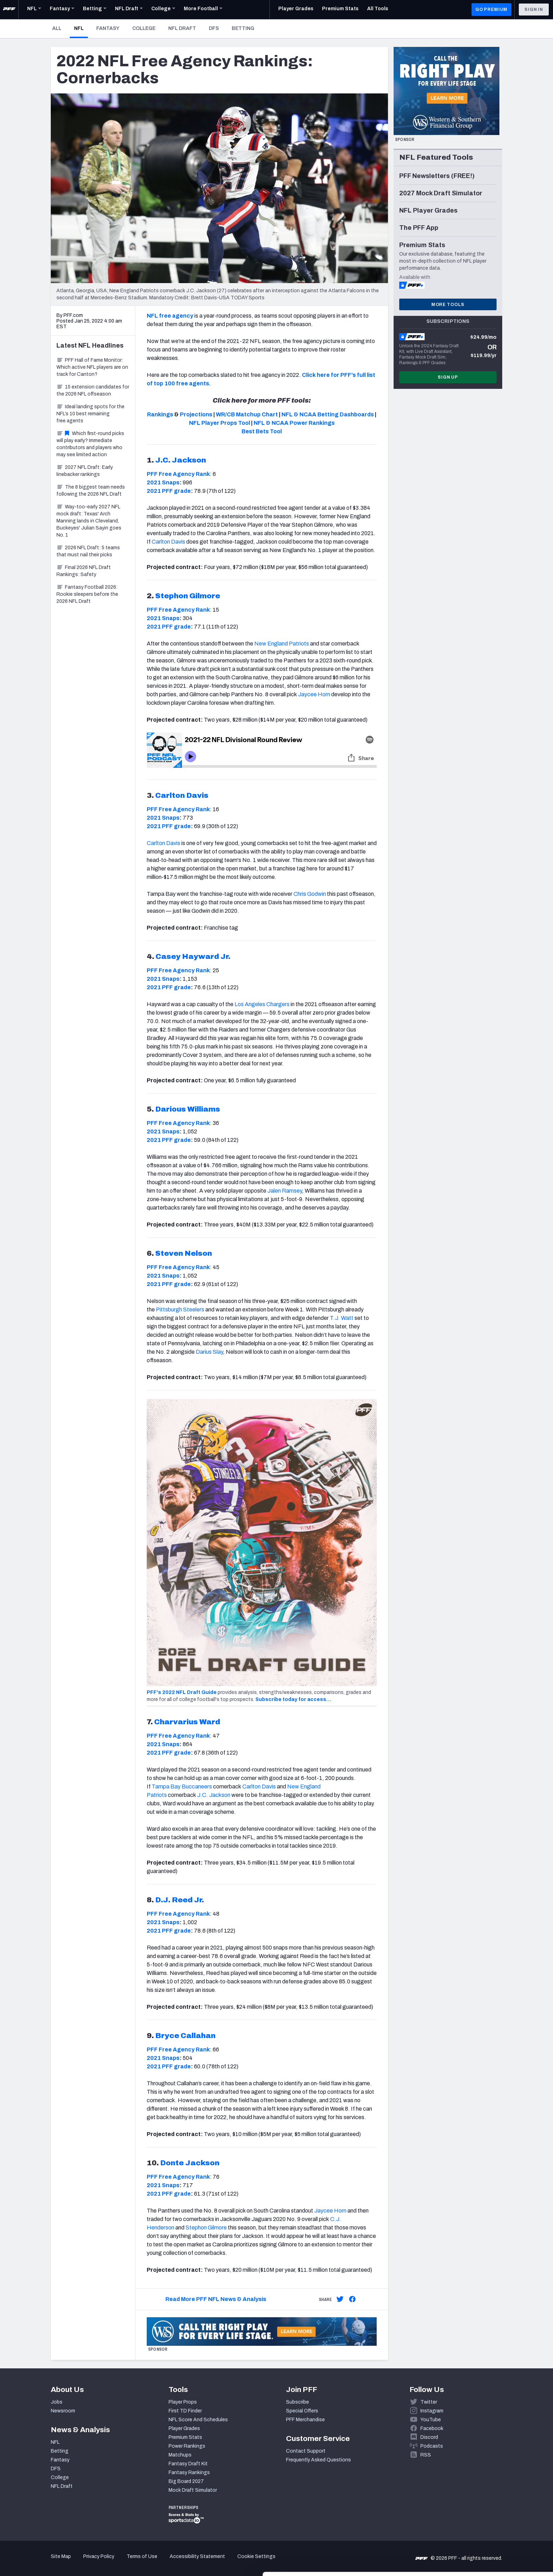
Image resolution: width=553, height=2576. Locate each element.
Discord (429, 2437)
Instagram (431, 2410)
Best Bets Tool (262, 431)
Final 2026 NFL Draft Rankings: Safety (83, 571)
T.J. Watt (341, 1318)
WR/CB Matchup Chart (247, 414)
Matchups (180, 2455)
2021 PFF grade (169, 491)
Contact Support (306, 2451)
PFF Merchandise (305, 2419)
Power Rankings (187, 2446)
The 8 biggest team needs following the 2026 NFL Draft (90, 490)
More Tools (447, 304)
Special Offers (302, 2410)
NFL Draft (182, 28)
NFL (81, 28)
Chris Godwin (309, 894)
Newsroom (63, 2410)
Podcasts (431, 2446)
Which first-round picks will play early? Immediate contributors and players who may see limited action (90, 444)
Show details (108, 2562)
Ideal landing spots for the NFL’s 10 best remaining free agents (90, 413)
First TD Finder (185, 2410)
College (144, 28)
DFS (214, 28)
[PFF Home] (9, 9)
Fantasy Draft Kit (188, 2463)
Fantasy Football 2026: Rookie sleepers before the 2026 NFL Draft (87, 594)
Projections (196, 414)
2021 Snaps (163, 482)
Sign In (533, 9)
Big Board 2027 (186, 2481)
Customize (494, 2535)
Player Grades (184, 2428)
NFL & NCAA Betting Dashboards (327, 414)
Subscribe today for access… (293, 1699)
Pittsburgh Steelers (180, 1310)
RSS (425, 2455)
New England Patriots (281, 644)
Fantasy (108, 28)
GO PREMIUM (491, 9)
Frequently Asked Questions (318, 2459)
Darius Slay (209, 1352)
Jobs (56, 2402)
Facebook (431, 2428)
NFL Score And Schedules (198, 2419)
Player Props (183, 2402)
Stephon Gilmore (206, 2228)
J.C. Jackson (213, 1795)
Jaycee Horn (314, 694)
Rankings (160, 414)
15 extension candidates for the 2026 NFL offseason (92, 390)
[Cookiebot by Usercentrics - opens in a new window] (46, 2562)
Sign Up (448, 377)
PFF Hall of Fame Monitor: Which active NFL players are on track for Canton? (92, 367)
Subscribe (297, 2402)
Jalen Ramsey (284, 1191)
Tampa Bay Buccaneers (182, 1786)
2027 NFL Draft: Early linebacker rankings (84, 471)
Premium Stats (185, 2437)
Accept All (494, 2512)
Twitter (428, 2402)
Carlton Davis (168, 542)
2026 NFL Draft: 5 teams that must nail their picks (88, 551)
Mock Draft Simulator (193, 2490)
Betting (243, 28)
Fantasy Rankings (189, 2472)
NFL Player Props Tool (219, 423)
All (56, 28)
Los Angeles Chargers (262, 1004)
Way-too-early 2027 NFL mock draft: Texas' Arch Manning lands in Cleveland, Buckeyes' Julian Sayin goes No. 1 (88, 521)
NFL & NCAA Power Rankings (294, 423)
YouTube (430, 2419)
